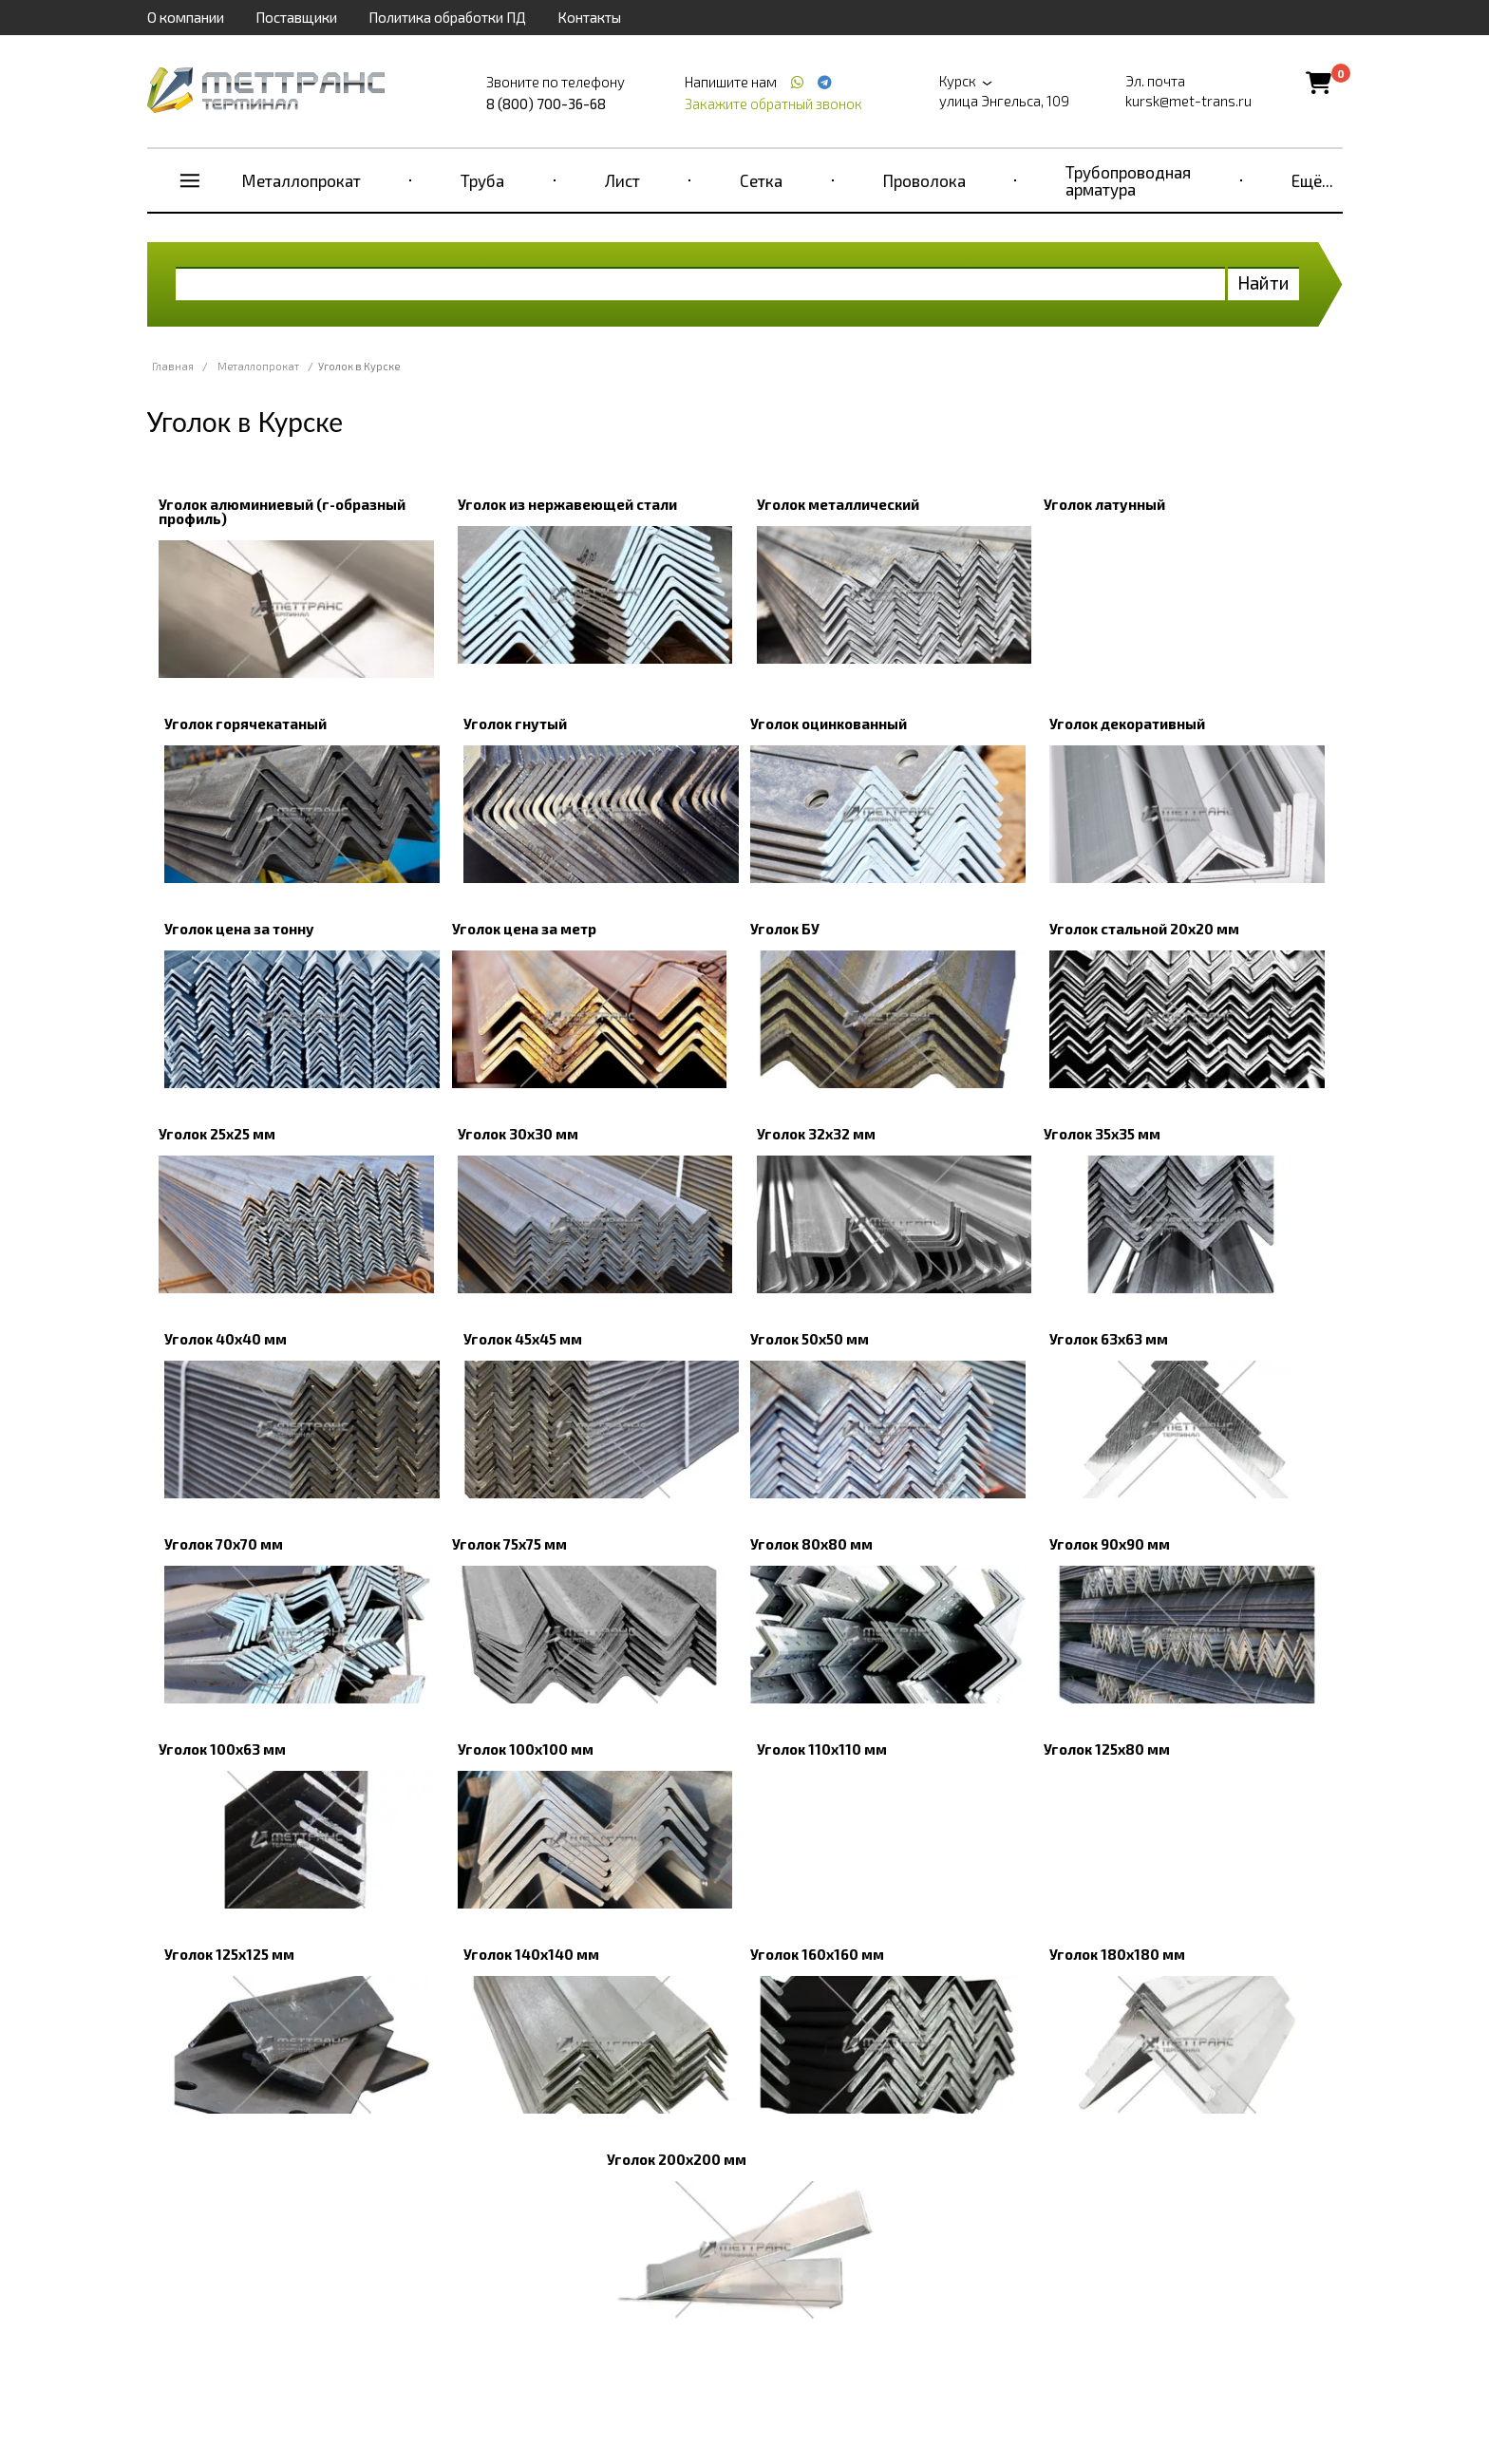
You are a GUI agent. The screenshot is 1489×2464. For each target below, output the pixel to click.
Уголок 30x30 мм (518, 1133)
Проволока (924, 180)
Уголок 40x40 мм (225, 1338)
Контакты (589, 17)
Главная (173, 366)
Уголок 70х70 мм (223, 1543)
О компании (185, 17)
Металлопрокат (301, 180)
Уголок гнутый (515, 723)
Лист (622, 180)
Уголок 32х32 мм (816, 1133)
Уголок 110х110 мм (822, 1749)
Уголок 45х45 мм (522, 1338)
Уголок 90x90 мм (1109, 1543)
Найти (1263, 282)
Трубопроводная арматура (1128, 180)
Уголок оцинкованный (828, 723)
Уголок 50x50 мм (809, 1338)
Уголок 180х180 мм (1117, 1954)
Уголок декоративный (1127, 723)
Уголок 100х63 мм (222, 1749)
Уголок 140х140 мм (531, 1954)
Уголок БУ (785, 928)
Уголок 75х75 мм (509, 1543)
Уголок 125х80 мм (1107, 1749)
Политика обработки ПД (447, 17)
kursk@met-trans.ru (1188, 100)
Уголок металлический (838, 504)
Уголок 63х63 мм (1108, 1338)
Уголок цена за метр (524, 928)
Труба (482, 180)
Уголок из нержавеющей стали (567, 504)
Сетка (761, 180)
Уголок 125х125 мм (229, 1954)
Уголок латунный (1104, 504)
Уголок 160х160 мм (817, 1954)
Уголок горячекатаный (245, 723)
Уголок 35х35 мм (1102, 1133)
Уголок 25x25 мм (217, 1133)
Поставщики (296, 17)
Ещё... (1312, 180)
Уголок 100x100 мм (526, 1749)
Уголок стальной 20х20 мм (1144, 928)
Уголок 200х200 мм (676, 2159)
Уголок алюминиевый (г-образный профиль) (282, 511)
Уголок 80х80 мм (811, 1543)
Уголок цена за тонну (239, 928)
